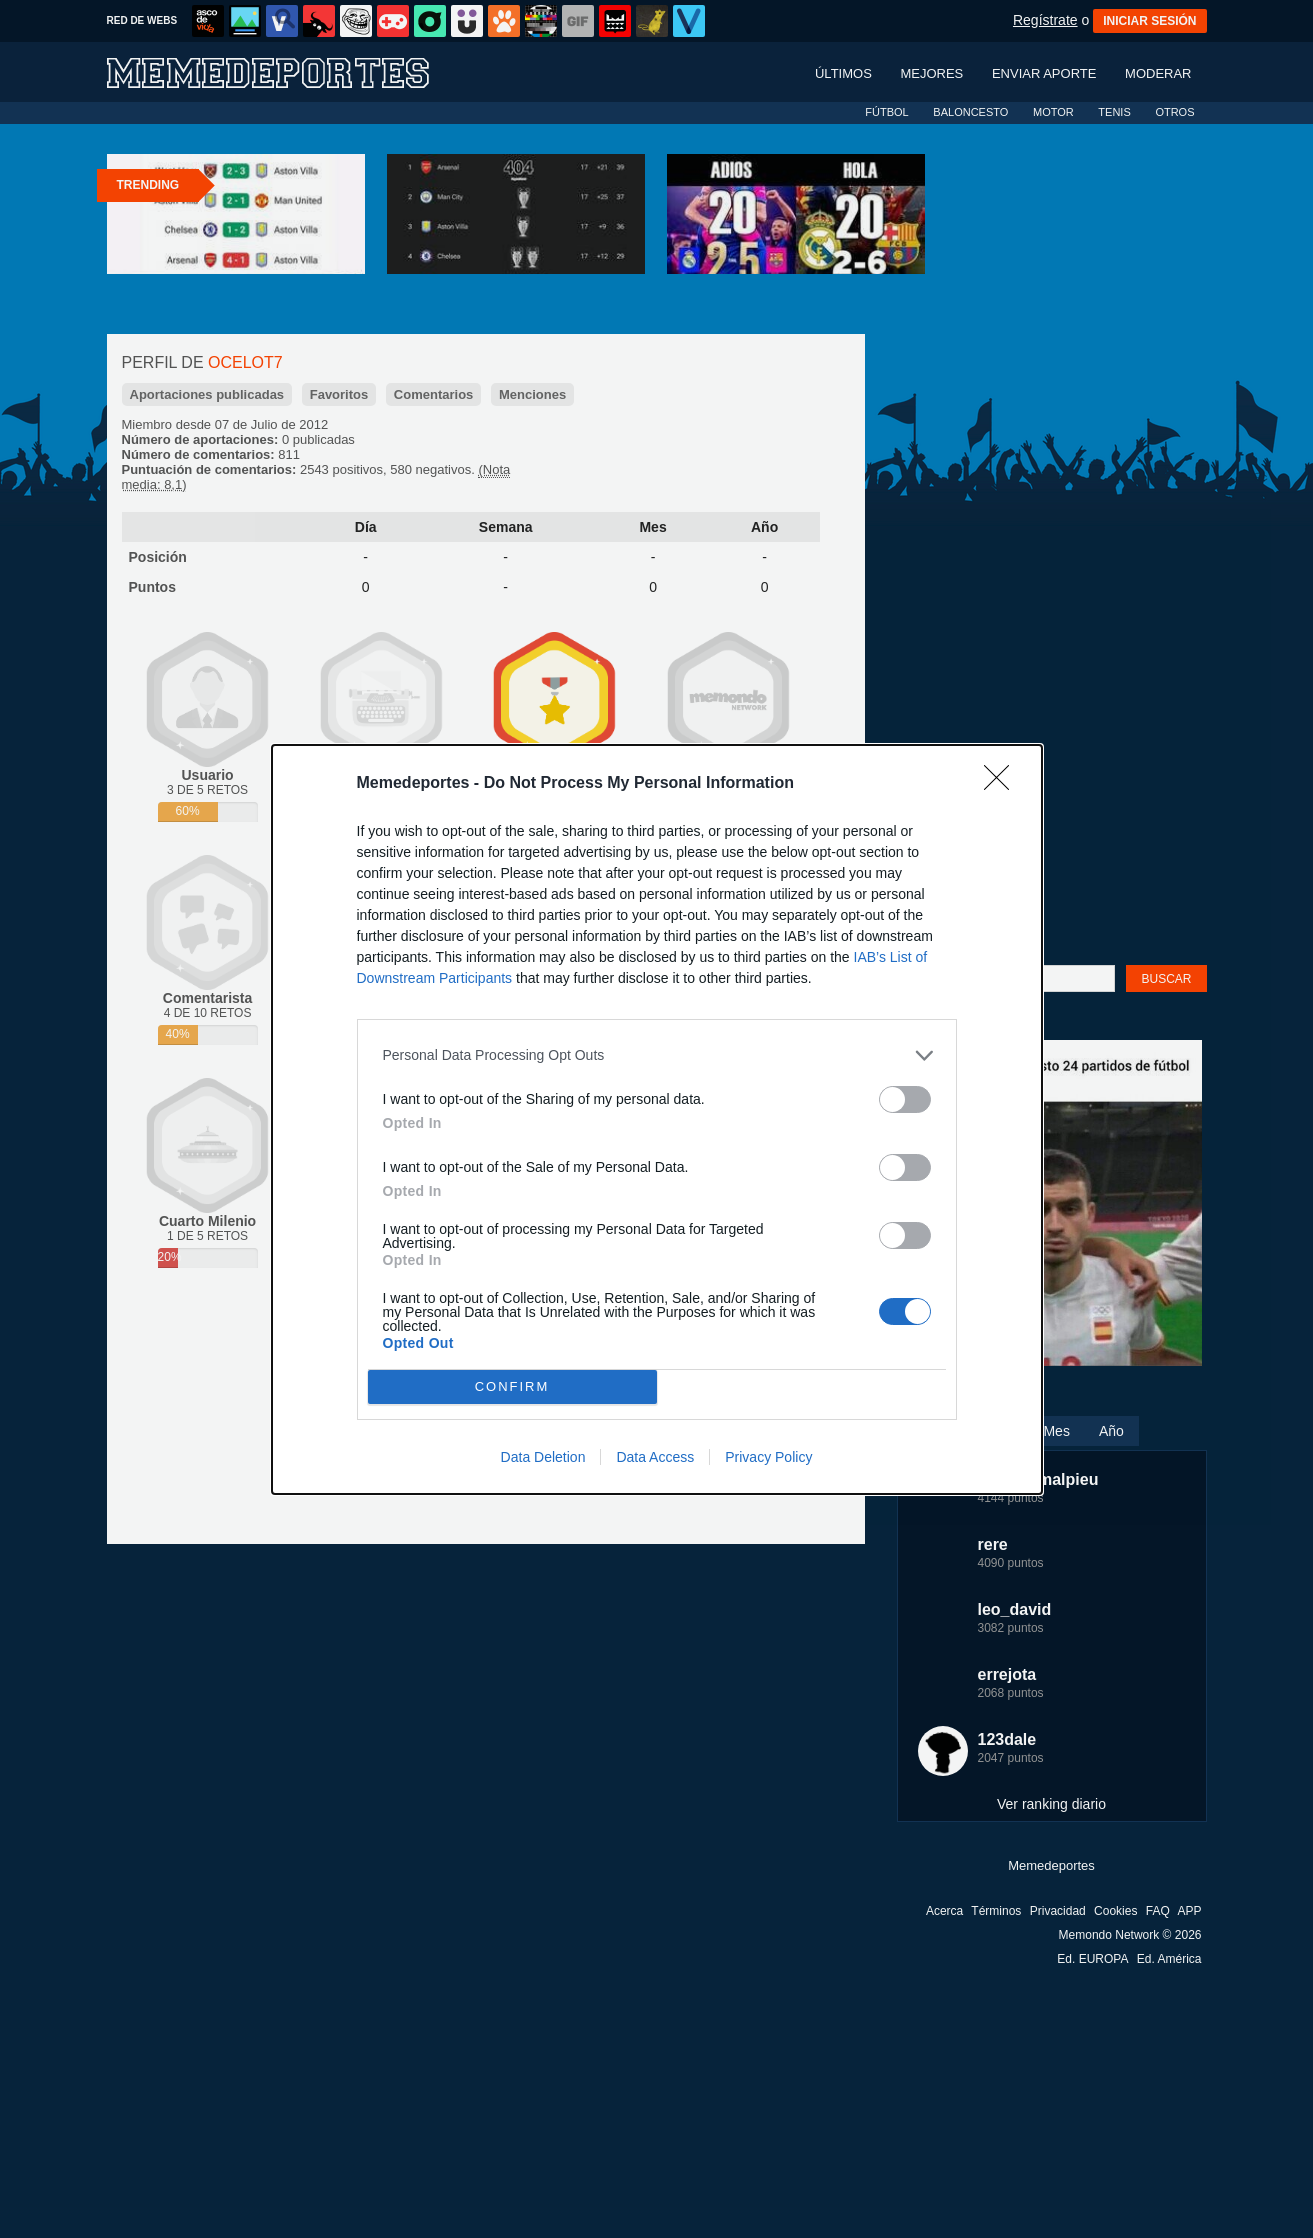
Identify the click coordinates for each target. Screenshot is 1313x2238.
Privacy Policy (768, 1457)
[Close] (1003, 784)
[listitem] (657, 1055)
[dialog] (657, 1119)
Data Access (655, 1457)
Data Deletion (543, 1457)
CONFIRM (512, 1385)
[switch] (905, 1099)
